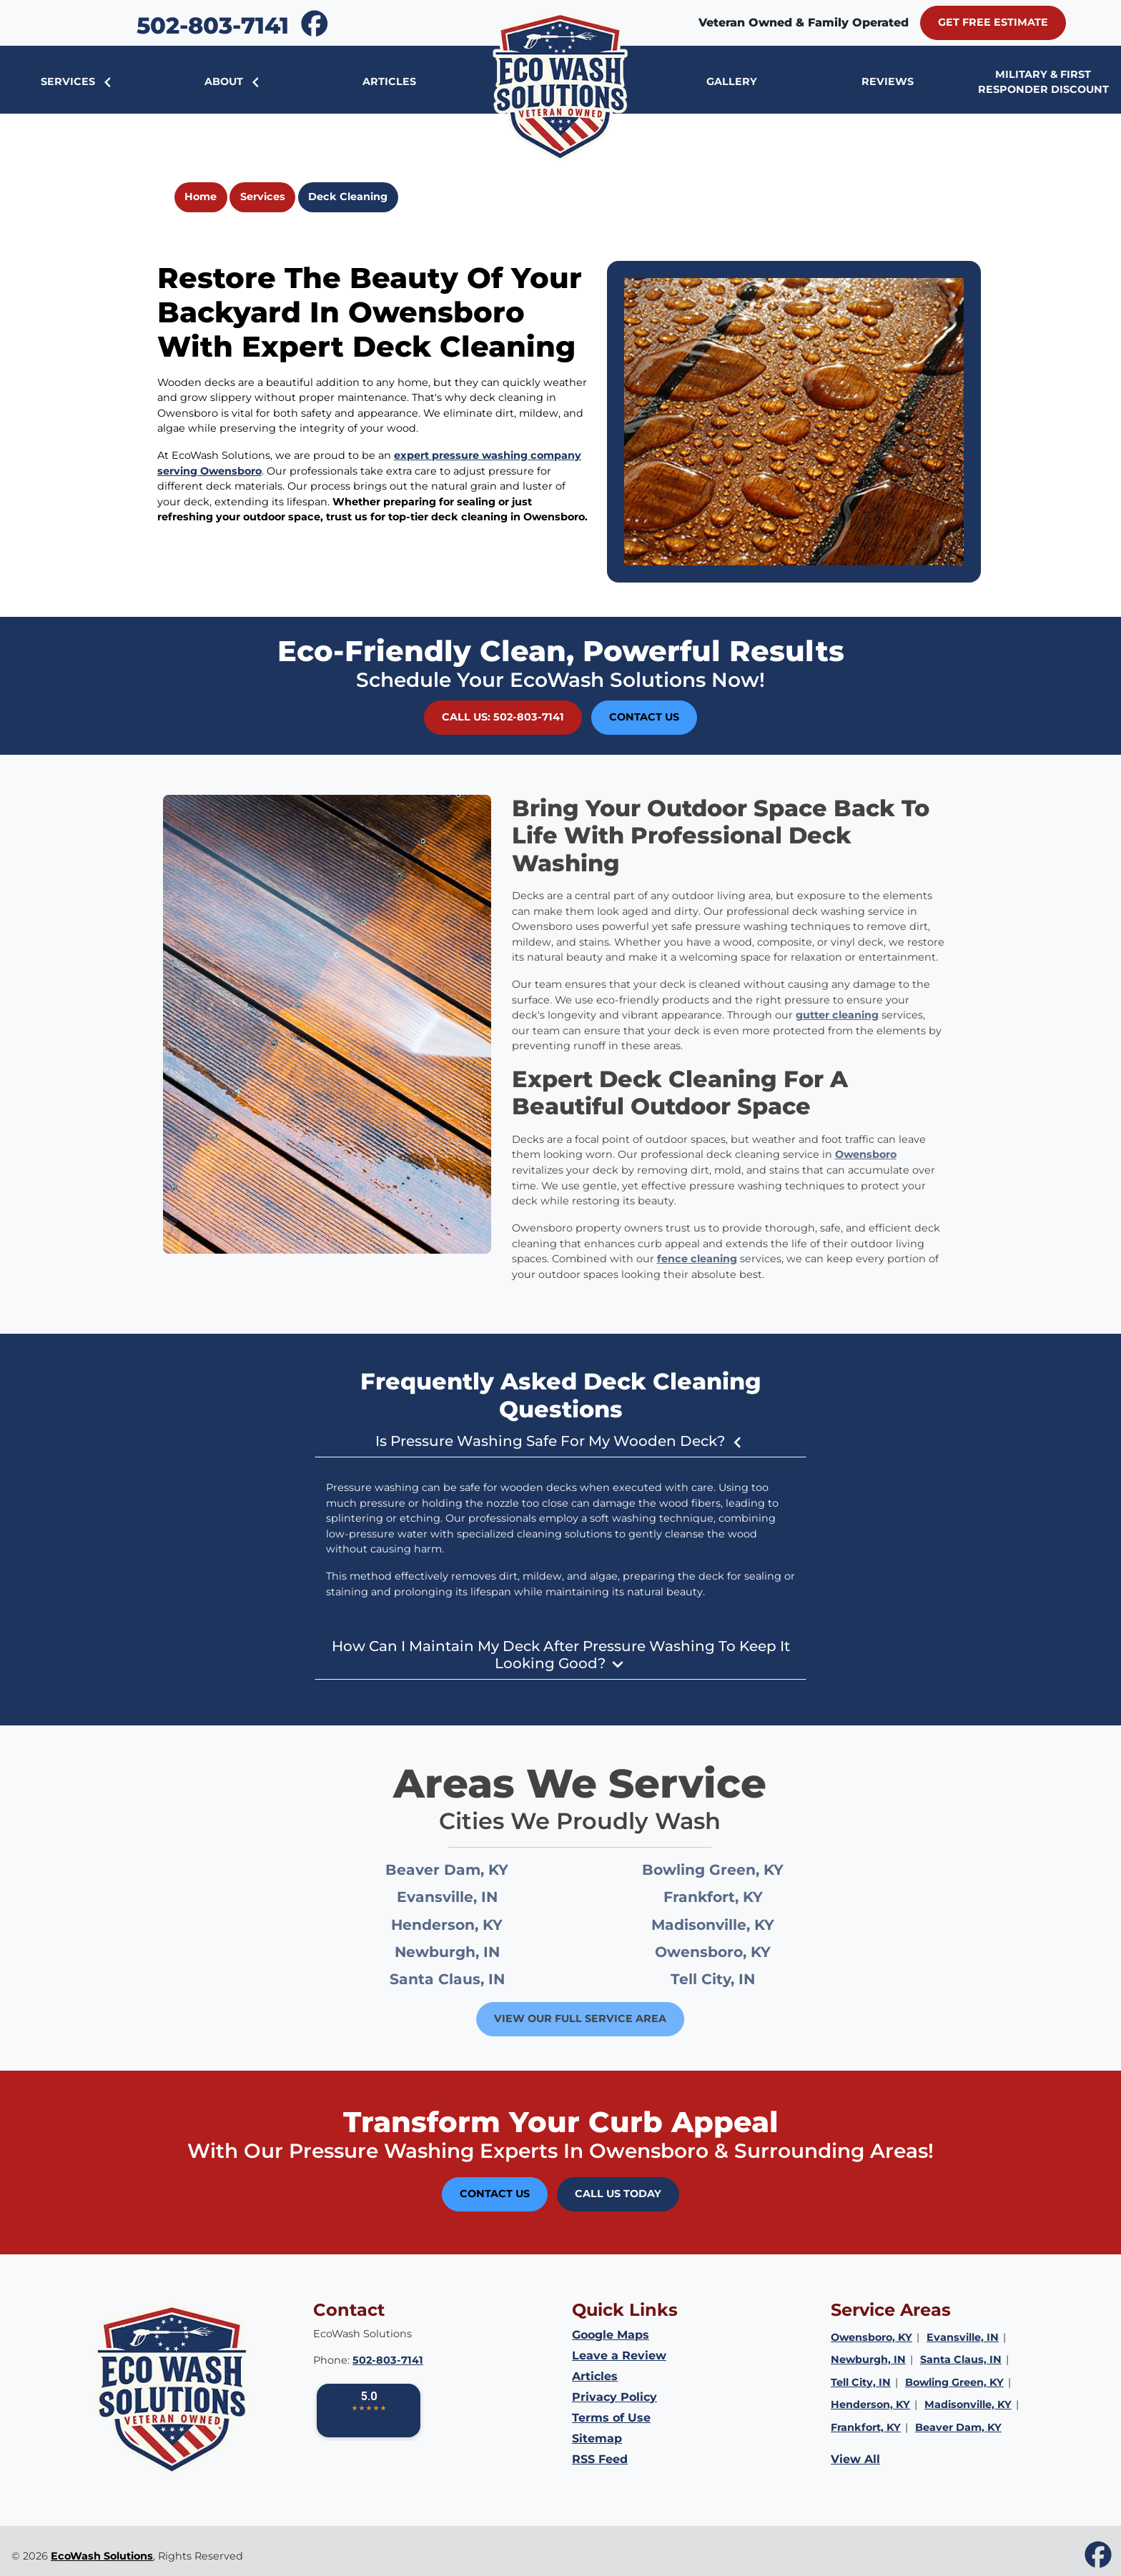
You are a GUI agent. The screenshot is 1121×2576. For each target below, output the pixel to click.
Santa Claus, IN (470, 1979)
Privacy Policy (614, 2397)
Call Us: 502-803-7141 (503, 716)
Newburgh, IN (470, 1952)
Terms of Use (611, 2417)
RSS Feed (600, 2459)
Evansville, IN (470, 1897)
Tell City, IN (735, 1979)
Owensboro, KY (736, 1952)
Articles (595, 2376)
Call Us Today (618, 2193)
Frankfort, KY (736, 1897)
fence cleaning (673, 1258)
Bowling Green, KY (735, 1869)
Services (262, 196)
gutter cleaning (813, 1015)
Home (200, 196)
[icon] (314, 24)
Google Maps (610, 2335)
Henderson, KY (469, 1924)
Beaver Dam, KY (469, 1869)
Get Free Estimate (993, 22)
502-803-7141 (213, 25)
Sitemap (597, 2438)
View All (855, 2459)
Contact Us (644, 716)
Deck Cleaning (347, 196)
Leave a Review (619, 2355)
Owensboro (842, 1154)
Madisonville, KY (735, 1924)
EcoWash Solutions (102, 2556)
